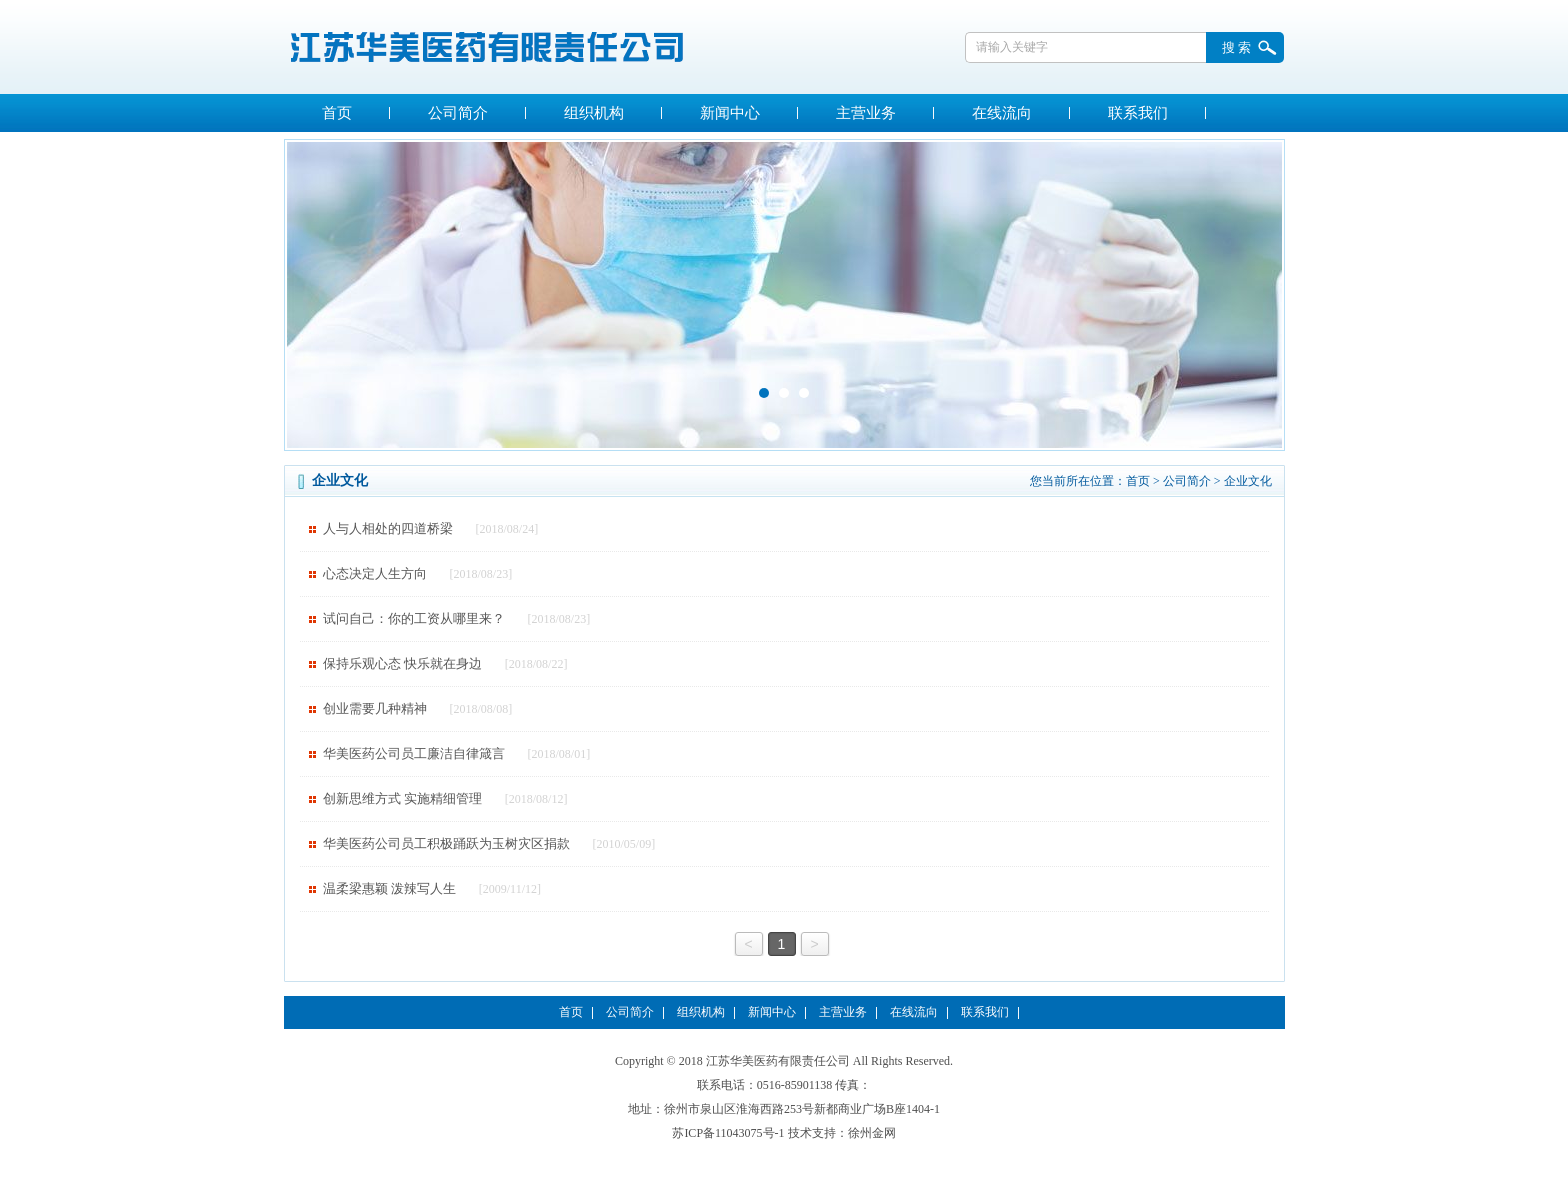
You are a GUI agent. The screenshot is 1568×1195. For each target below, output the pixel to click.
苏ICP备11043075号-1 (728, 1133)
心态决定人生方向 (375, 573)
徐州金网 (872, 1133)
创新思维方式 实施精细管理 (402, 798)
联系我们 (1138, 113)
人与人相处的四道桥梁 (388, 528)
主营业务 (866, 113)
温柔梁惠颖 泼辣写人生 (389, 888)
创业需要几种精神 (375, 708)
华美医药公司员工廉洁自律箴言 (414, 753)
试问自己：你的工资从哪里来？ (414, 618)
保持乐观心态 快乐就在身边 (402, 663)
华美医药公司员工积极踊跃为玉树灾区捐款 (446, 843)
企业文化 (1248, 481)
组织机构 (594, 113)
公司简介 (458, 113)
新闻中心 (730, 113)
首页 (337, 113)
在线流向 (1002, 113)
